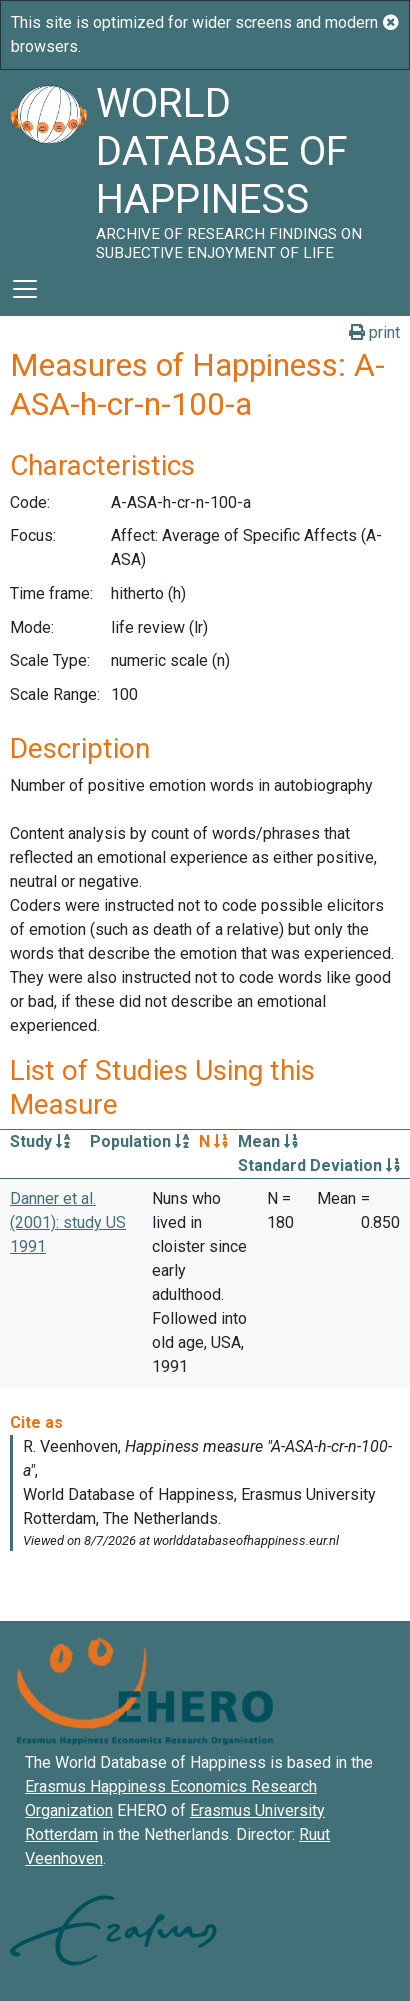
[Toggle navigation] (25, 289)
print (374, 332)
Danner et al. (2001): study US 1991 (68, 1222)
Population (139, 1141)
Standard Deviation (319, 1165)
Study (40, 1141)
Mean (268, 1141)
